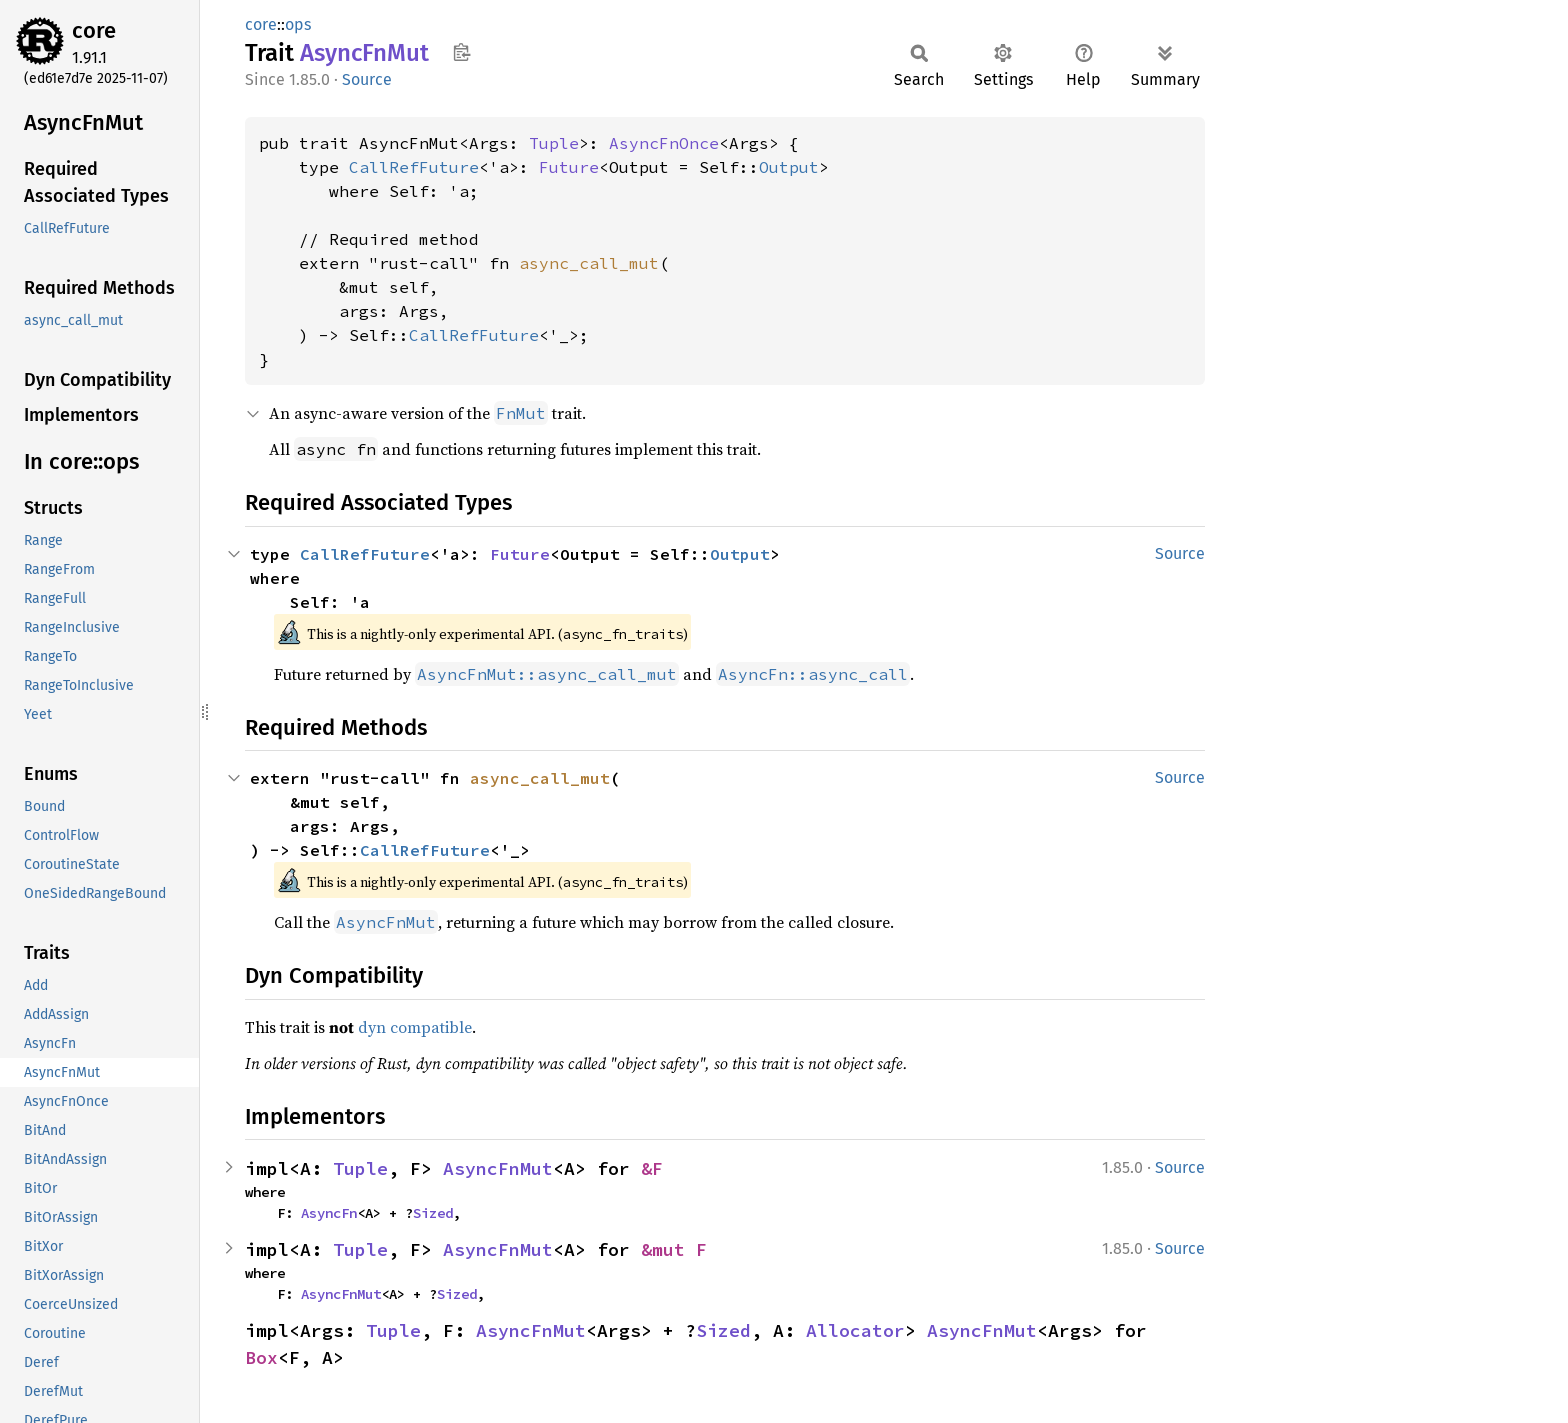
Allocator (855, 1330)
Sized (433, 1213)
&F (652, 1168)
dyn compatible (415, 1027)
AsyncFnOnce (664, 143)
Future (569, 167)
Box (261, 1357)
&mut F (674, 1249)
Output (789, 167)
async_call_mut (589, 263)
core (94, 30)
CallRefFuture (414, 167)
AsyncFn (329, 1213)
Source (367, 79)
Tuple (554, 143)
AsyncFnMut (498, 1168)
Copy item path (461, 52)
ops (298, 24)
